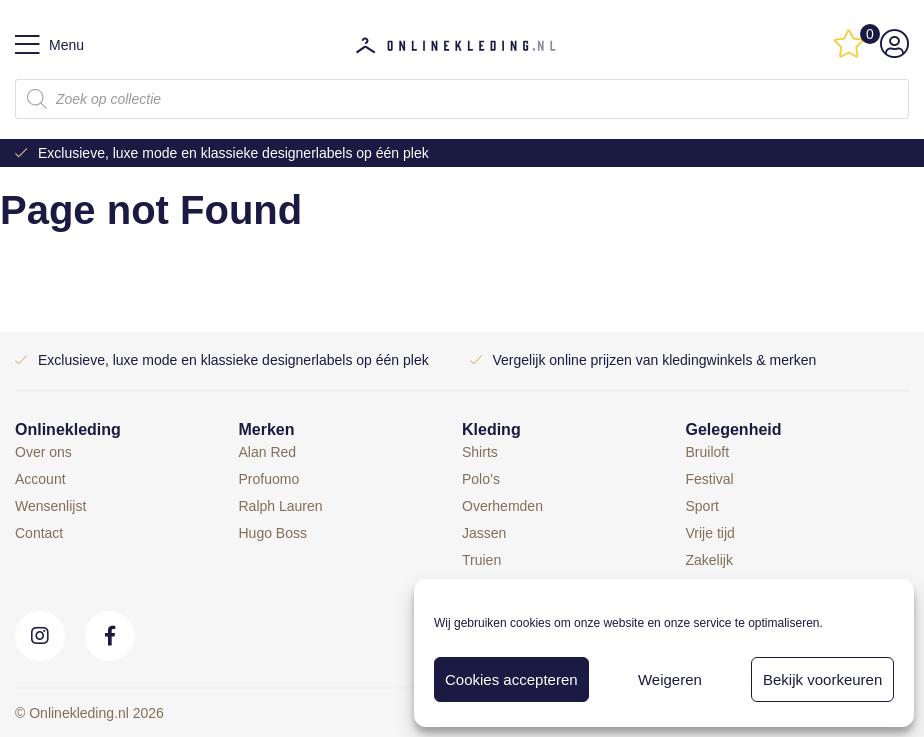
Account (40, 479)
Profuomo (269, 479)
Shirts (480, 452)
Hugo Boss (273, 533)
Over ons (43, 452)
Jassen (484, 533)
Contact (39, 533)
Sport (702, 506)
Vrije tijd (710, 533)
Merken (267, 429)
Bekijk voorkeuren (822, 679)
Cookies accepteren (511, 679)
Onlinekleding (68, 429)
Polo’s (481, 479)
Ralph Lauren (281, 506)
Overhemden (502, 506)
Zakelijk (709, 560)
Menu (49, 45)
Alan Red (268, 452)
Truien (481, 560)
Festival (710, 479)
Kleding (491, 429)
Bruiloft (708, 452)
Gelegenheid (734, 429)
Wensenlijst (50, 506)
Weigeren (670, 679)
